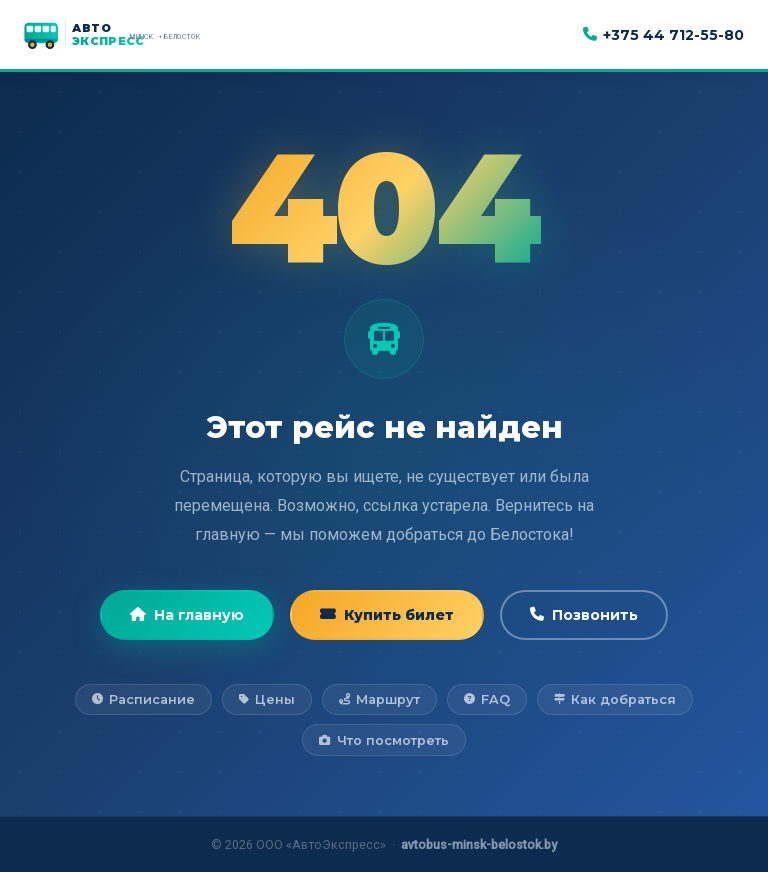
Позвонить (584, 615)
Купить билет (387, 615)
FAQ (487, 699)
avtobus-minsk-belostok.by (479, 844)
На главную (187, 615)
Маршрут (379, 699)
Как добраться (615, 699)
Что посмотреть (383, 740)
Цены (267, 699)
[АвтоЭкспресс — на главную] (134, 35)
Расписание (143, 699)
